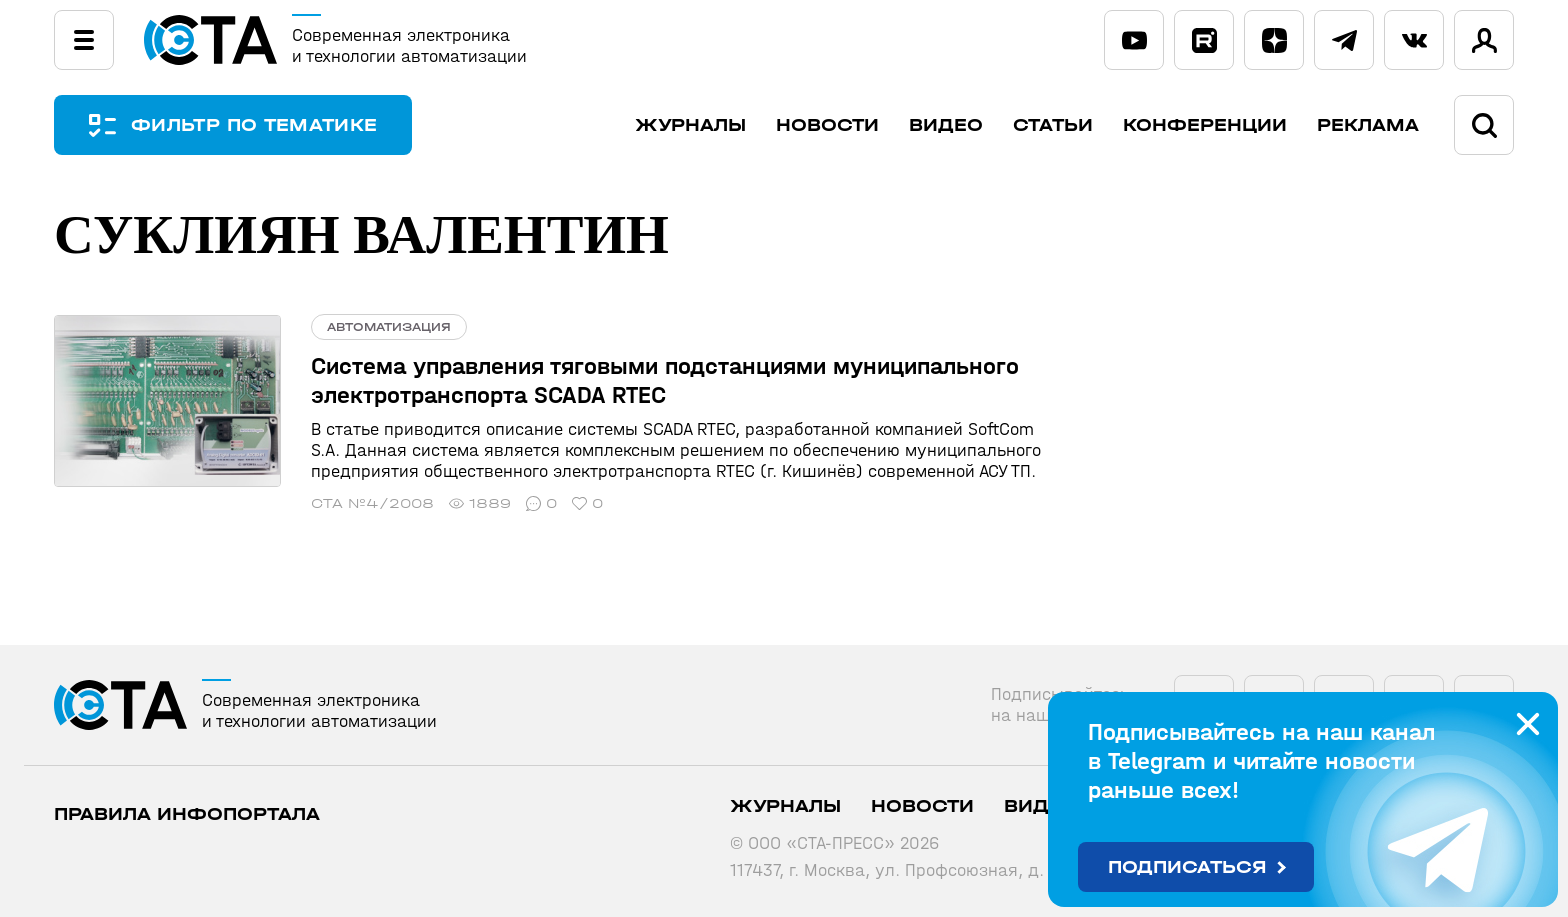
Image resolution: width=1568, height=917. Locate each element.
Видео (946, 125)
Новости (827, 125)
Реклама (1368, 125)
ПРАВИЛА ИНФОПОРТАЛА (187, 814)
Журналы (690, 125)
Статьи (1053, 125)
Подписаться (1187, 867)
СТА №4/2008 (372, 503)
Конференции (1205, 125)
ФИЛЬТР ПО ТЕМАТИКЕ (254, 125)
